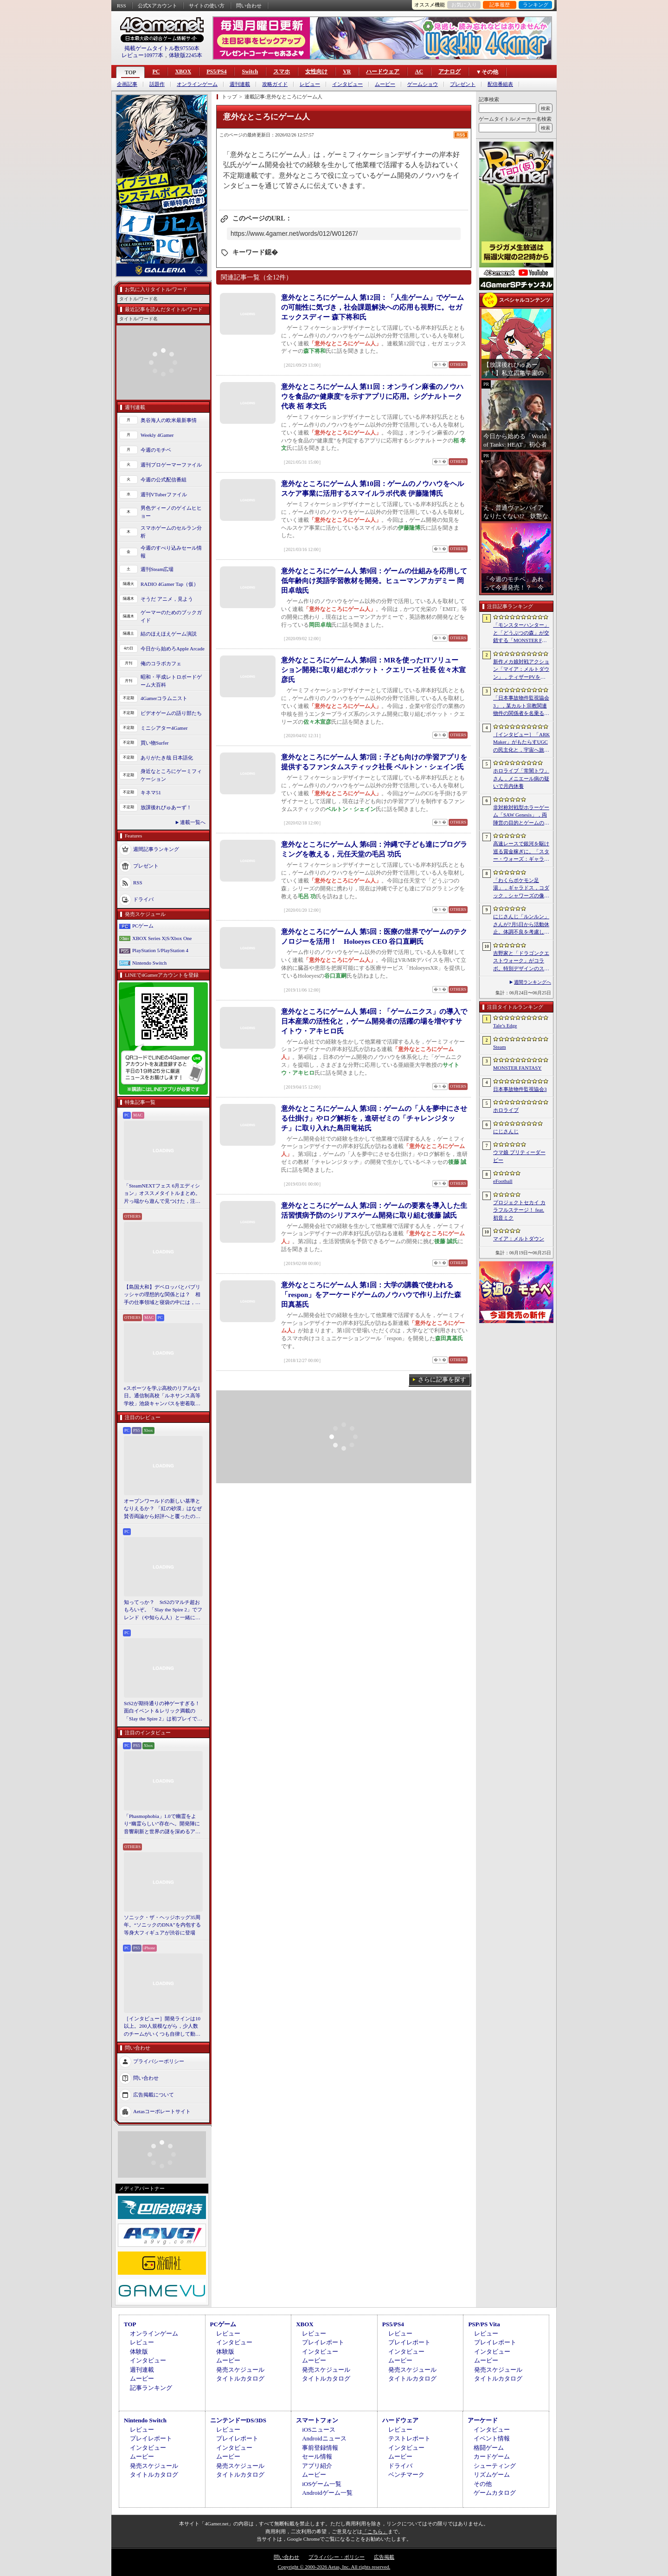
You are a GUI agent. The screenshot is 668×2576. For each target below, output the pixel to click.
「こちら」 (375, 2531)
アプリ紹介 (317, 2465)
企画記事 (127, 84)
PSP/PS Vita (484, 2324)
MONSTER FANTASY (517, 1068)
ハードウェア (382, 71)
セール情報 (317, 2456)
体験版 (139, 2351)
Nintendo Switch (149, 963)
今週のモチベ (156, 450)
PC (156, 71)
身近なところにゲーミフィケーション (171, 775)
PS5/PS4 (216, 71)
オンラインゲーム (197, 84)
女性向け (316, 71)
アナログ (449, 71)
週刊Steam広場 (157, 569)
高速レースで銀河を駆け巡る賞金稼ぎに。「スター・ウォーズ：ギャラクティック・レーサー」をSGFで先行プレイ (521, 852)
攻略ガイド (275, 84)
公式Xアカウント (157, 5)
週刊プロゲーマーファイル (171, 464)
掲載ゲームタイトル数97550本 (161, 48)
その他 (483, 2483)
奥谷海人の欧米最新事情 (169, 420)
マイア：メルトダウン (518, 1238)
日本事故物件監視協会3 (520, 1089)
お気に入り (464, 4)
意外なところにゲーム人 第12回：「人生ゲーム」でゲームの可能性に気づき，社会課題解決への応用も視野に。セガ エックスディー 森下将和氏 (372, 307)
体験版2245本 (185, 55)
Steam (499, 1047)
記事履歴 (499, 4)
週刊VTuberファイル (164, 494)
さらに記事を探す (442, 1379)
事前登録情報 (320, 2447)
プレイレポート (323, 2342)
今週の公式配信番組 (163, 479)
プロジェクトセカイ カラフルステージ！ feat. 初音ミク (519, 1210)
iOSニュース (318, 2429)
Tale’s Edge (505, 1025)
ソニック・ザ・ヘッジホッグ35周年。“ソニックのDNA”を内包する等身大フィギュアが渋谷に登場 (162, 1924)
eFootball (503, 1181)
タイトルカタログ (240, 2378)
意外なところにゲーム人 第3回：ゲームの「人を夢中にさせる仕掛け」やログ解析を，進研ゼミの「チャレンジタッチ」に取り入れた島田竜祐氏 (374, 1118)
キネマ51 (151, 792)
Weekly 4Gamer (157, 435)
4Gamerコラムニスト (164, 698)
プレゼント (462, 84)
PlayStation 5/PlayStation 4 (160, 950)
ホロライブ (506, 1110)
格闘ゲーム (489, 2447)
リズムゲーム (492, 2474)
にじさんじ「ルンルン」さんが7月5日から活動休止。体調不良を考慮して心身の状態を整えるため (521, 925)
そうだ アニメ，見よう (167, 599)
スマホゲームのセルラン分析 (171, 532)
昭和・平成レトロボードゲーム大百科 (171, 681)
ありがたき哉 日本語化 (167, 757)
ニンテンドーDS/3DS (238, 2420)
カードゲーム (492, 2456)
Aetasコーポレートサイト (162, 2111)
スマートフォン (317, 2420)
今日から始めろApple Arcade (173, 648)
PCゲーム (143, 925)
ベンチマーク (406, 2474)
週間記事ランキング (156, 849)
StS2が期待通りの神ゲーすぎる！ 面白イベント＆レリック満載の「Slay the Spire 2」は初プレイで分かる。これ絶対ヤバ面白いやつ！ (163, 1711)
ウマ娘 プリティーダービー (519, 1156)
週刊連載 (240, 84)
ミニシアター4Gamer (164, 728)
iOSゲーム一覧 (321, 2483)
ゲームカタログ (495, 2492)
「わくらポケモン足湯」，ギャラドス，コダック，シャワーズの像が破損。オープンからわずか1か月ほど (521, 888)
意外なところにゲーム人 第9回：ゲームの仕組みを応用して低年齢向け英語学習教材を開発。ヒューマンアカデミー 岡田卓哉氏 (374, 580)
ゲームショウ (422, 84)
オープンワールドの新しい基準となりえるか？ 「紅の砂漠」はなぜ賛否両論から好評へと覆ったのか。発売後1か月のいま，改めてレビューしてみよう (163, 1509)
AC (419, 71)
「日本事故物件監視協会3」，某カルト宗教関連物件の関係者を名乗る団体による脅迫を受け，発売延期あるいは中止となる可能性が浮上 (521, 706)
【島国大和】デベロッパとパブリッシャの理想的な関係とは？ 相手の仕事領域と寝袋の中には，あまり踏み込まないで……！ (162, 1295)
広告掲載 (384, 2557)
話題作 (157, 84)
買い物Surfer (155, 743)
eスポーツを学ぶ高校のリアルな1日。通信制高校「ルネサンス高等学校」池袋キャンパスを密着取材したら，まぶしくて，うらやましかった (162, 1396)
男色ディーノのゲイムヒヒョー (171, 512)
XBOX (183, 71)
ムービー (385, 84)
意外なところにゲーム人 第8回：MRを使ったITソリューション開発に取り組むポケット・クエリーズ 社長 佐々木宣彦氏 (373, 669)
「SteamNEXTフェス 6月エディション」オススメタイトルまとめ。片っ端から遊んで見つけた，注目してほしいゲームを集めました (162, 1194)
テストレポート (409, 2438)
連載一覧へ (193, 822)
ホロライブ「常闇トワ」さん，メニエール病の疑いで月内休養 (521, 778)
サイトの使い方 (207, 5)
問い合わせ (249, 5)
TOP (130, 72)
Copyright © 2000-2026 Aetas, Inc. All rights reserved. (334, 2567)
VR (347, 71)
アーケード (483, 2420)
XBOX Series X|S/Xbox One (162, 938)
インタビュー (347, 84)
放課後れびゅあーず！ (166, 807)
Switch (250, 71)
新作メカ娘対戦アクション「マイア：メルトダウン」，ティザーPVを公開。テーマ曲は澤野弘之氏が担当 (521, 670)
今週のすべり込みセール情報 (171, 551)
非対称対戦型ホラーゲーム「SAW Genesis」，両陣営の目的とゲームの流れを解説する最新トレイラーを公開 (521, 816)
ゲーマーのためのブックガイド (171, 616)
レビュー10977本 (142, 55)
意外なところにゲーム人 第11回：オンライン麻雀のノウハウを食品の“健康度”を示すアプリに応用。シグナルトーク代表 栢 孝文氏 (372, 396)
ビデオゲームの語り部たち (171, 713)
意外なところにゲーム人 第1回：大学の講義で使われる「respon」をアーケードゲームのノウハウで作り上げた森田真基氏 (371, 1294)
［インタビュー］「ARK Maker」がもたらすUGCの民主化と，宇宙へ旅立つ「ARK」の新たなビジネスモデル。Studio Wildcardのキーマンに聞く (521, 743)
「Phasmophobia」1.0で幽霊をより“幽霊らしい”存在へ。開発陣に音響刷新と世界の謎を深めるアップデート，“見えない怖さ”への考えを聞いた (162, 1824)
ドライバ (143, 899)
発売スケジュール (240, 2369)
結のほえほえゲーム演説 (169, 633)
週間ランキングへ (532, 982)
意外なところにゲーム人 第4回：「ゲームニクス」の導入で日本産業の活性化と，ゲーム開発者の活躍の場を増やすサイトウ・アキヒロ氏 (374, 1021)
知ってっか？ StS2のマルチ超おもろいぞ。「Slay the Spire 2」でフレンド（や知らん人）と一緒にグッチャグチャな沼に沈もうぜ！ (163, 1610)
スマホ (281, 71)
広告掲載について (153, 2094)
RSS (121, 5)
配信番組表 (500, 84)
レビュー (310, 84)
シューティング (495, 2465)
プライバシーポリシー (158, 2061)
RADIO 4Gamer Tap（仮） (170, 584)
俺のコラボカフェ (161, 663)
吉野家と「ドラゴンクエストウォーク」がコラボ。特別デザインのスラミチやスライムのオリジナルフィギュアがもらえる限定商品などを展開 (521, 961)
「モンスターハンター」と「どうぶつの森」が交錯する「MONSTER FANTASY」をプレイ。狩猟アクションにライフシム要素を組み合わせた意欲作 (521, 633)
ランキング (535, 4)
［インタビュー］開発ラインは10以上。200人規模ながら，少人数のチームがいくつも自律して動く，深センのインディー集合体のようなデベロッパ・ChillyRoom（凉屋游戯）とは (162, 2027)
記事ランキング (151, 2387)
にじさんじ (506, 1131)
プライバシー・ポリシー (336, 2557)
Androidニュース (324, 2438)
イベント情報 (492, 2438)
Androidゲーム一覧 (327, 2492)
